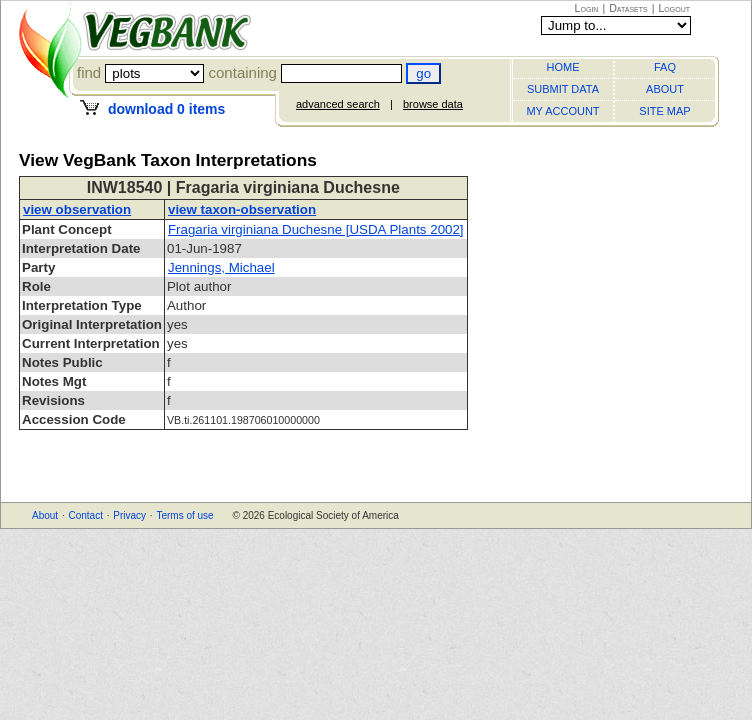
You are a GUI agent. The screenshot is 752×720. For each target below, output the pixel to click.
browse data (433, 104)
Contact (85, 515)
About (45, 515)
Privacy (129, 515)
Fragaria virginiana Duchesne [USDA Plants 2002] (316, 229)
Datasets (628, 8)
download (166, 109)
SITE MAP (664, 111)
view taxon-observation (242, 209)
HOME (563, 67)
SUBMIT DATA (563, 89)
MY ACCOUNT (562, 111)
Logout (674, 8)
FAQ (665, 67)
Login (587, 8)
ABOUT (665, 89)
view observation (77, 209)
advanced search (338, 104)
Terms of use (184, 515)
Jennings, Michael (221, 267)
